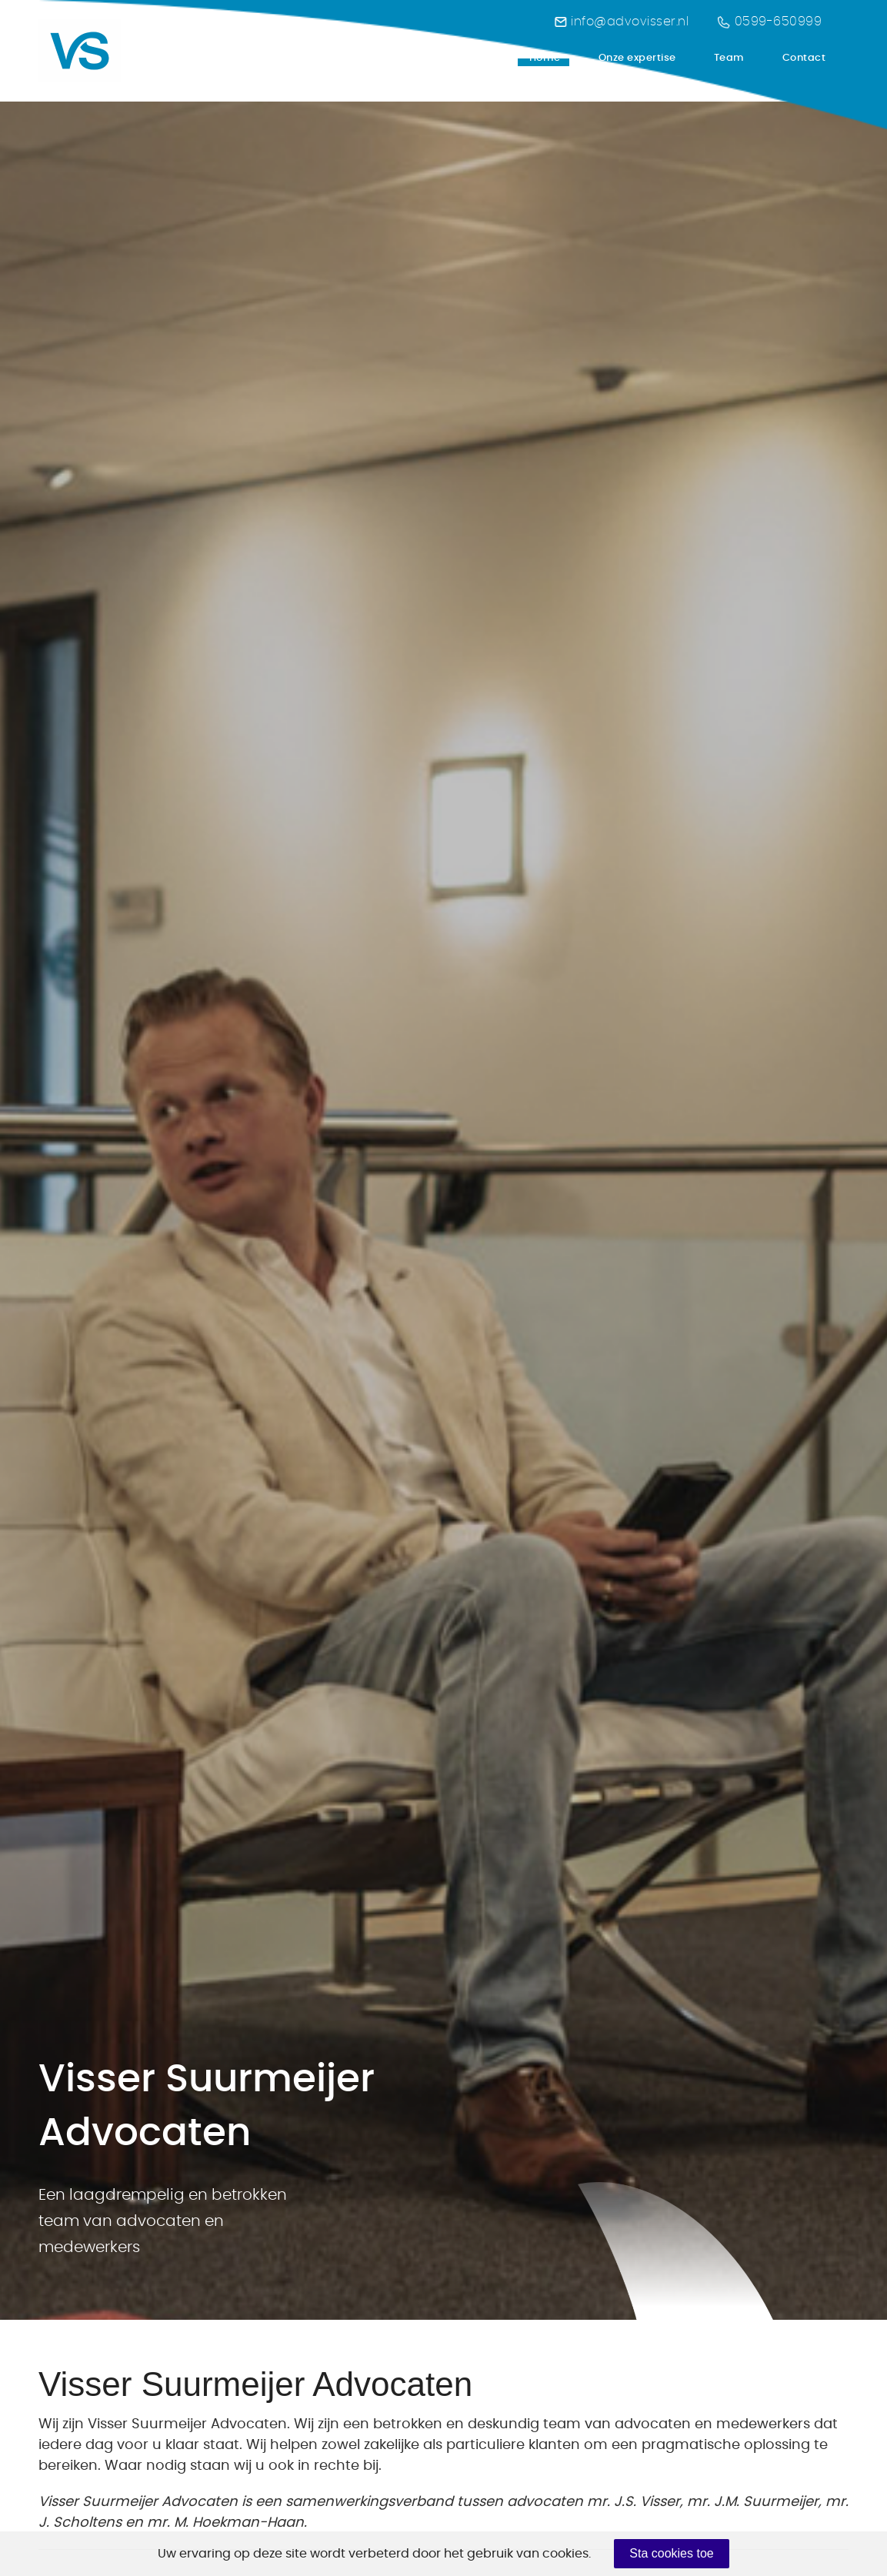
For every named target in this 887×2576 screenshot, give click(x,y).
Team (729, 58)
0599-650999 (770, 21)
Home (545, 60)
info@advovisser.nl (622, 21)
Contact (804, 58)
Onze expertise (637, 58)
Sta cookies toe (671, 2553)
